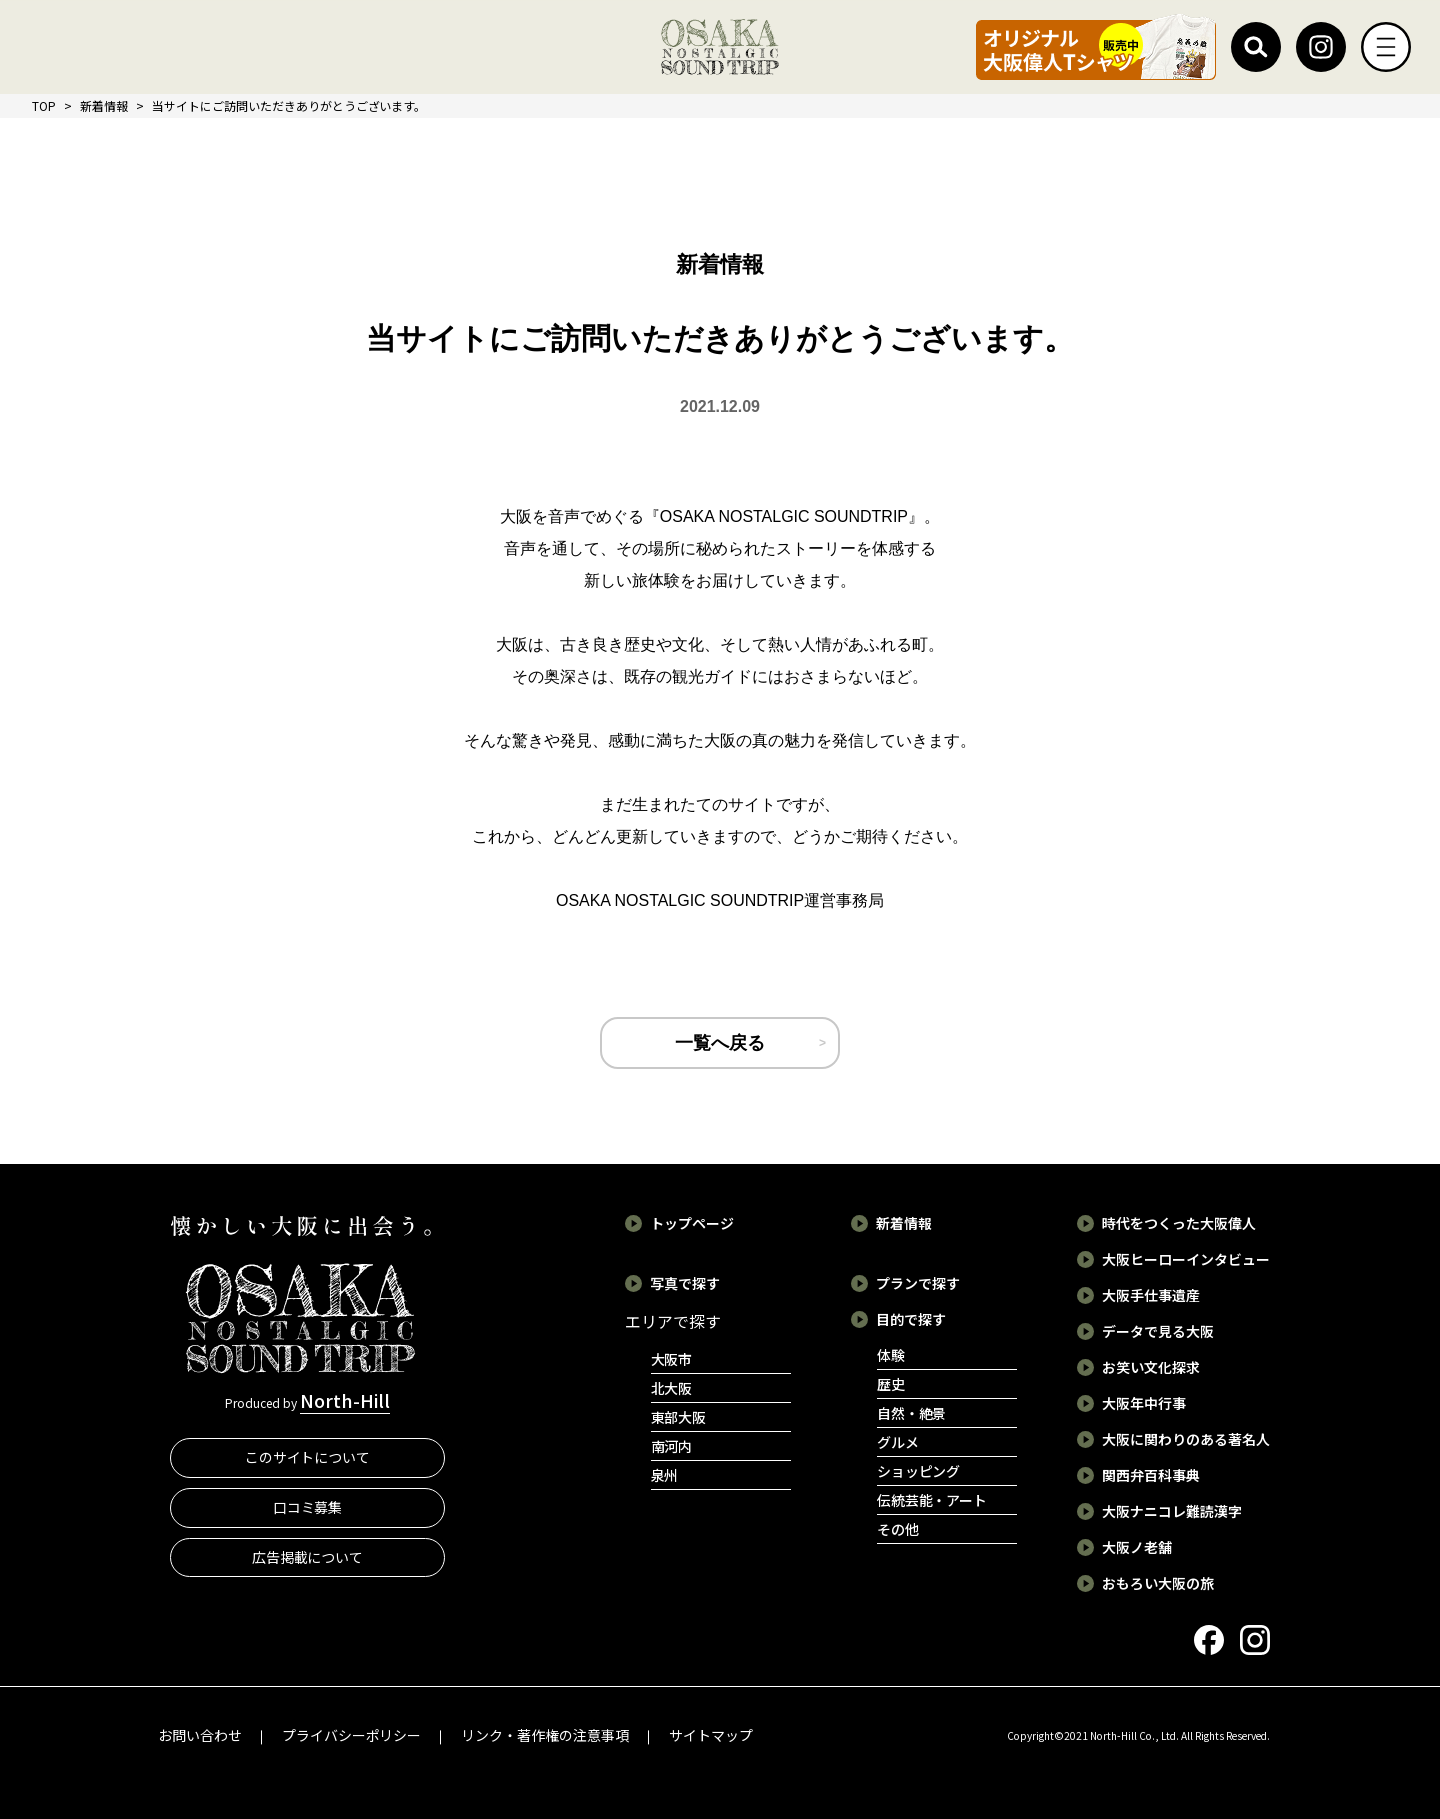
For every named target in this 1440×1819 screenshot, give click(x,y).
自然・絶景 (912, 1413)
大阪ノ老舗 (1137, 1547)
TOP (44, 105)
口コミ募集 (308, 1507)
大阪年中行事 (1144, 1403)
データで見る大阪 (1158, 1331)
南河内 (672, 1446)
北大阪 (672, 1388)
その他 (898, 1529)
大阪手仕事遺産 (1151, 1295)
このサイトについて (308, 1457)
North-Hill (345, 1400)
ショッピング (919, 1471)
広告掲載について (308, 1557)
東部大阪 (679, 1417)
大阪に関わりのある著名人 (1186, 1439)
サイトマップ (711, 1735)
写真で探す (685, 1283)
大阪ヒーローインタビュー (1186, 1259)
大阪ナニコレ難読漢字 (1172, 1511)
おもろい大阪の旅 (1158, 1583)
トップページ (692, 1223)
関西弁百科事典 (1151, 1475)
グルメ (898, 1442)
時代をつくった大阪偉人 (1179, 1223)
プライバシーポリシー (352, 1735)
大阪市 (672, 1359)
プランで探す (918, 1283)
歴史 (891, 1384)
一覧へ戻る (720, 1043)
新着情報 (104, 105)
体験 (891, 1355)
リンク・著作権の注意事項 (545, 1735)
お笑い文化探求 (1151, 1367)
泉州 (665, 1475)
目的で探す (911, 1319)
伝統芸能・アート (932, 1500)
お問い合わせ (200, 1735)
